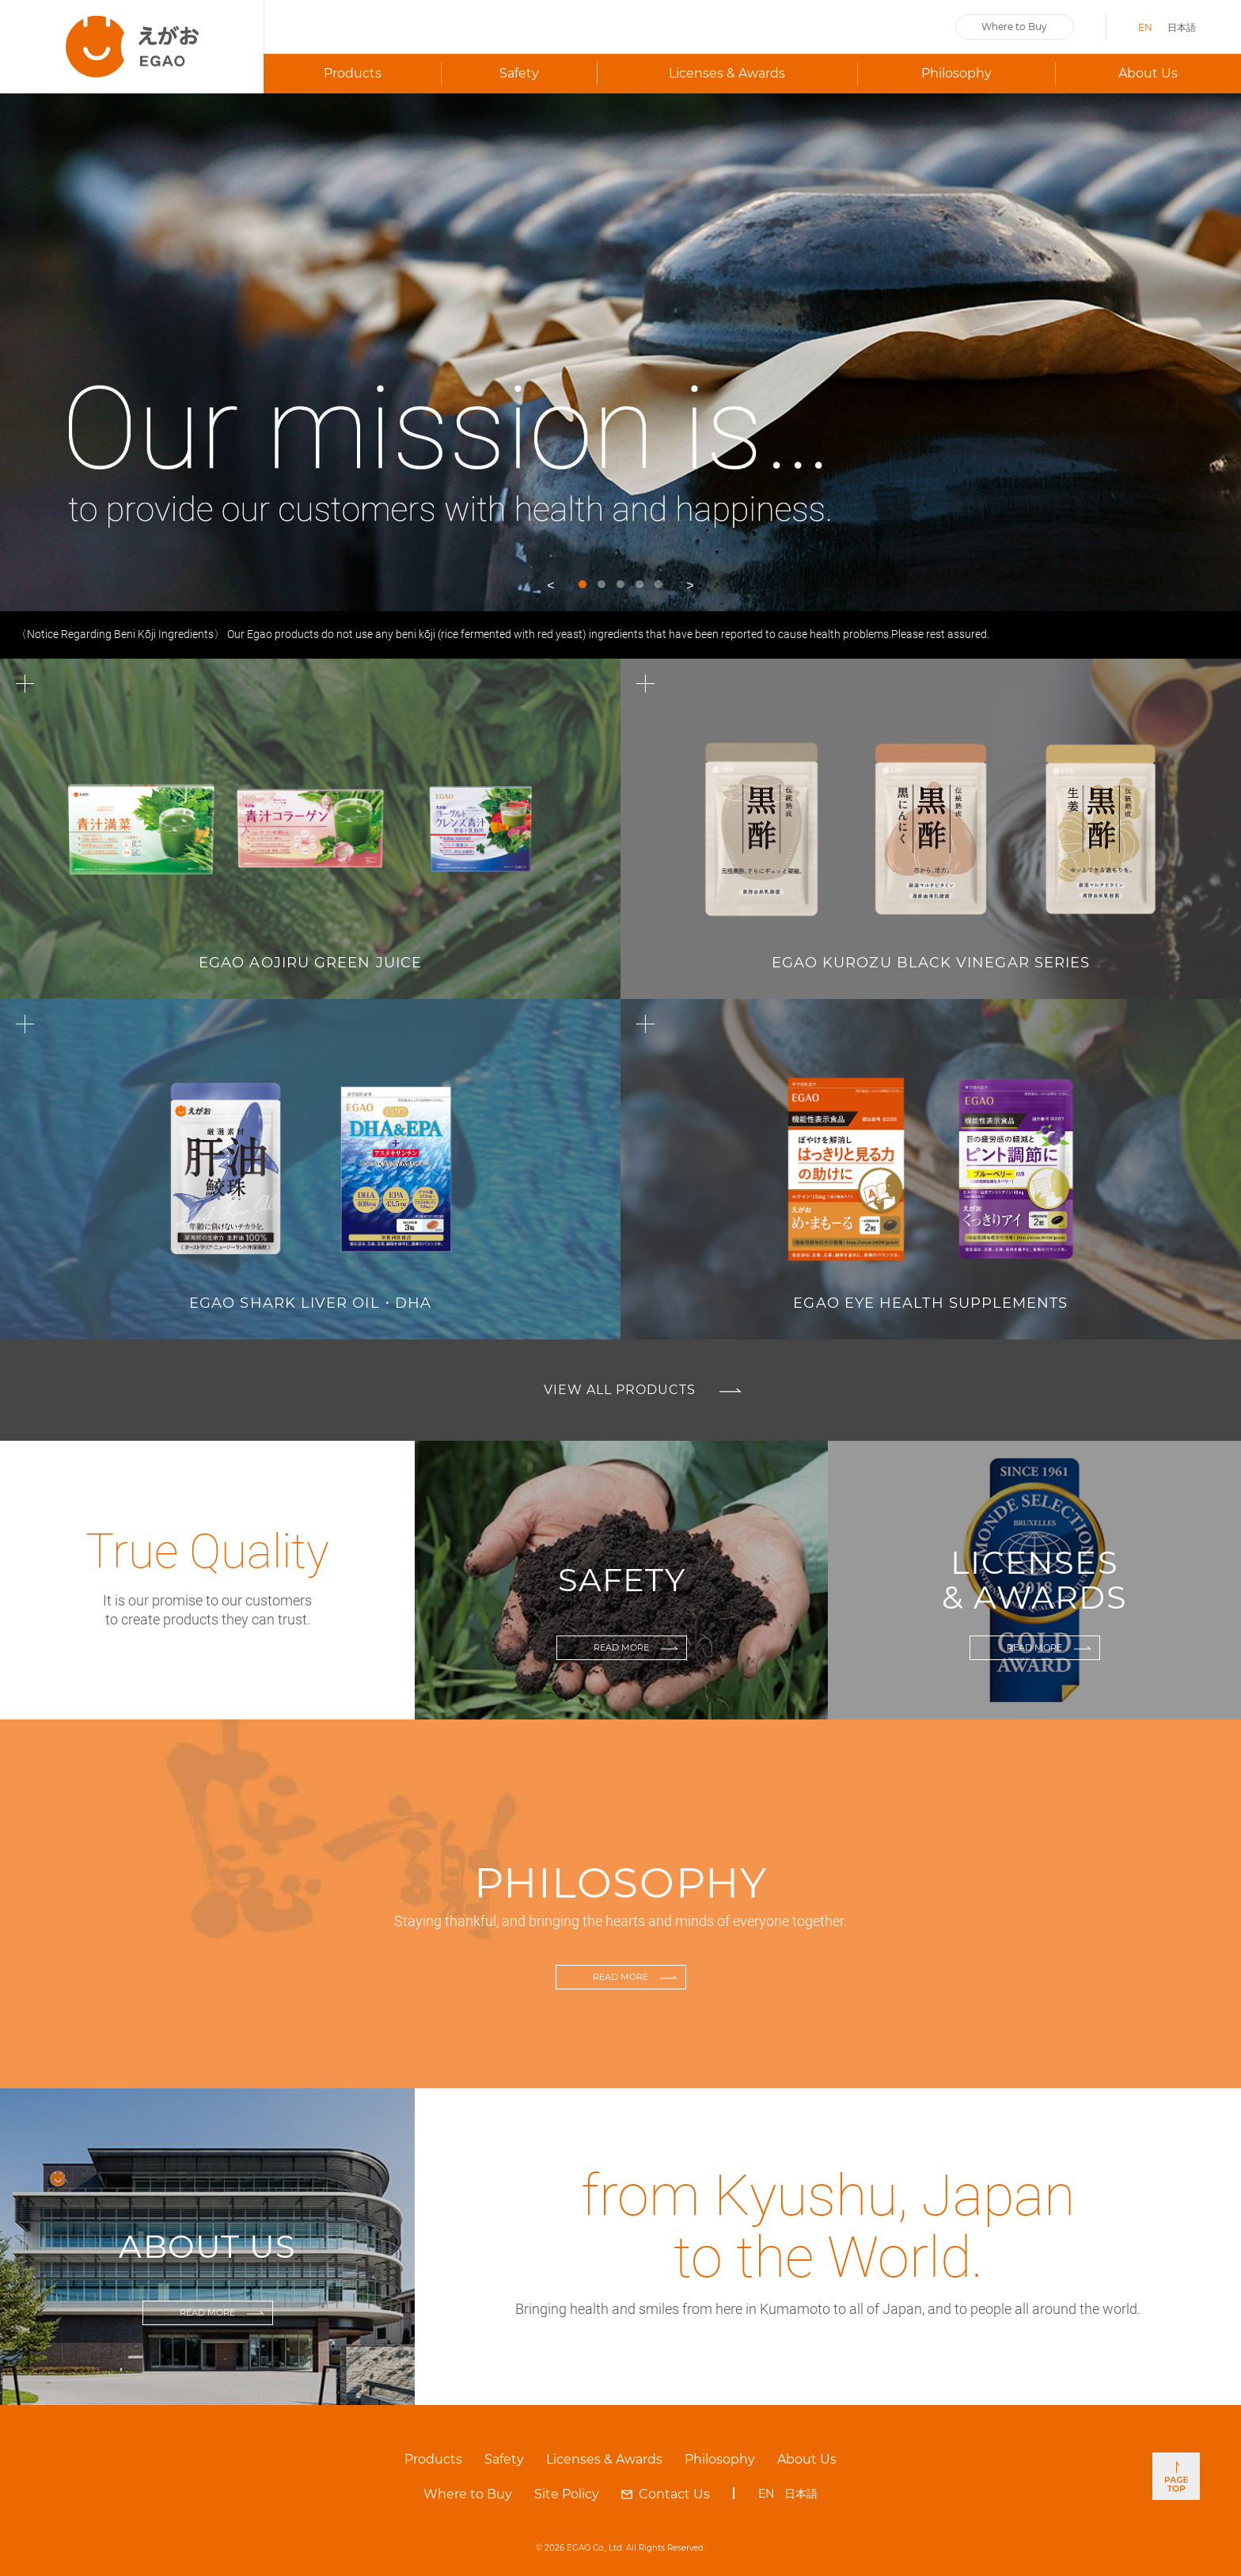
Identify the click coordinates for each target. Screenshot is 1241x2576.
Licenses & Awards (727, 73)
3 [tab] (620, 584)
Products (433, 2459)
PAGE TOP (1176, 2476)
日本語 (1181, 27)
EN (1145, 27)
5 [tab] (658, 584)
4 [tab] (639, 584)
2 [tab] (601, 584)
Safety (519, 73)
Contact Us (674, 2494)
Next (690, 587)
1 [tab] (582, 584)
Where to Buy (1014, 26)
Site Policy (566, 2494)
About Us (1148, 73)
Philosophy (956, 73)
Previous (551, 587)
